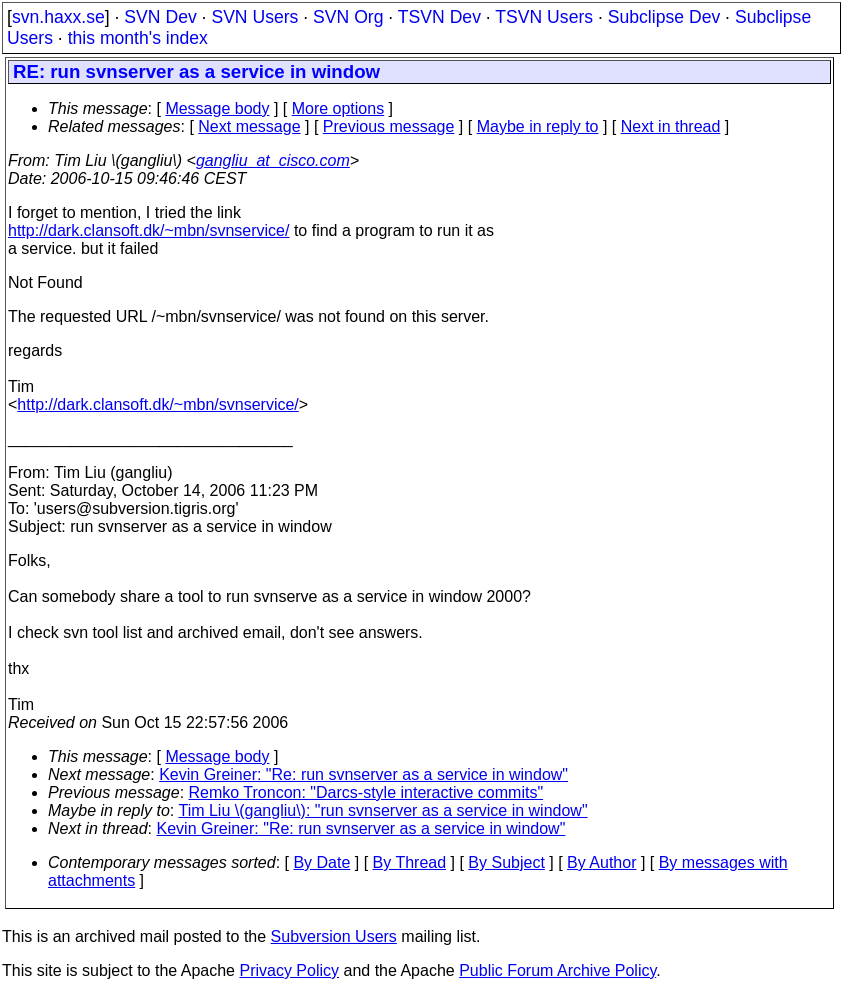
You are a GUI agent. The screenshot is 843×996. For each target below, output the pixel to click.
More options (338, 108)
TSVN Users (544, 17)
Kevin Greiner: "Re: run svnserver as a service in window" (363, 774)
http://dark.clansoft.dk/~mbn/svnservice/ (148, 230)
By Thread (410, 862)
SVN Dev (160, 17)
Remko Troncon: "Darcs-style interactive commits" (366, 792)
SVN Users (254, 17)
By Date (321, 862)
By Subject (506, 862)
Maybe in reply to (538, 126)
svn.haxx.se (58, 17)
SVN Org (348, 17)
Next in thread (671, 126)
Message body (217, 108)
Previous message (389, 126)
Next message (249, 126)
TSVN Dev (439, 17)
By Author (601, 862)
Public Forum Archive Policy (557, 970)
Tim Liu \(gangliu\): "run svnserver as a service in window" (382, 810)
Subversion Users (334, 936)
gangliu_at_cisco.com (273, 160)
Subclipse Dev (664, 17)
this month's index (138, 38)
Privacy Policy (289, 970)
